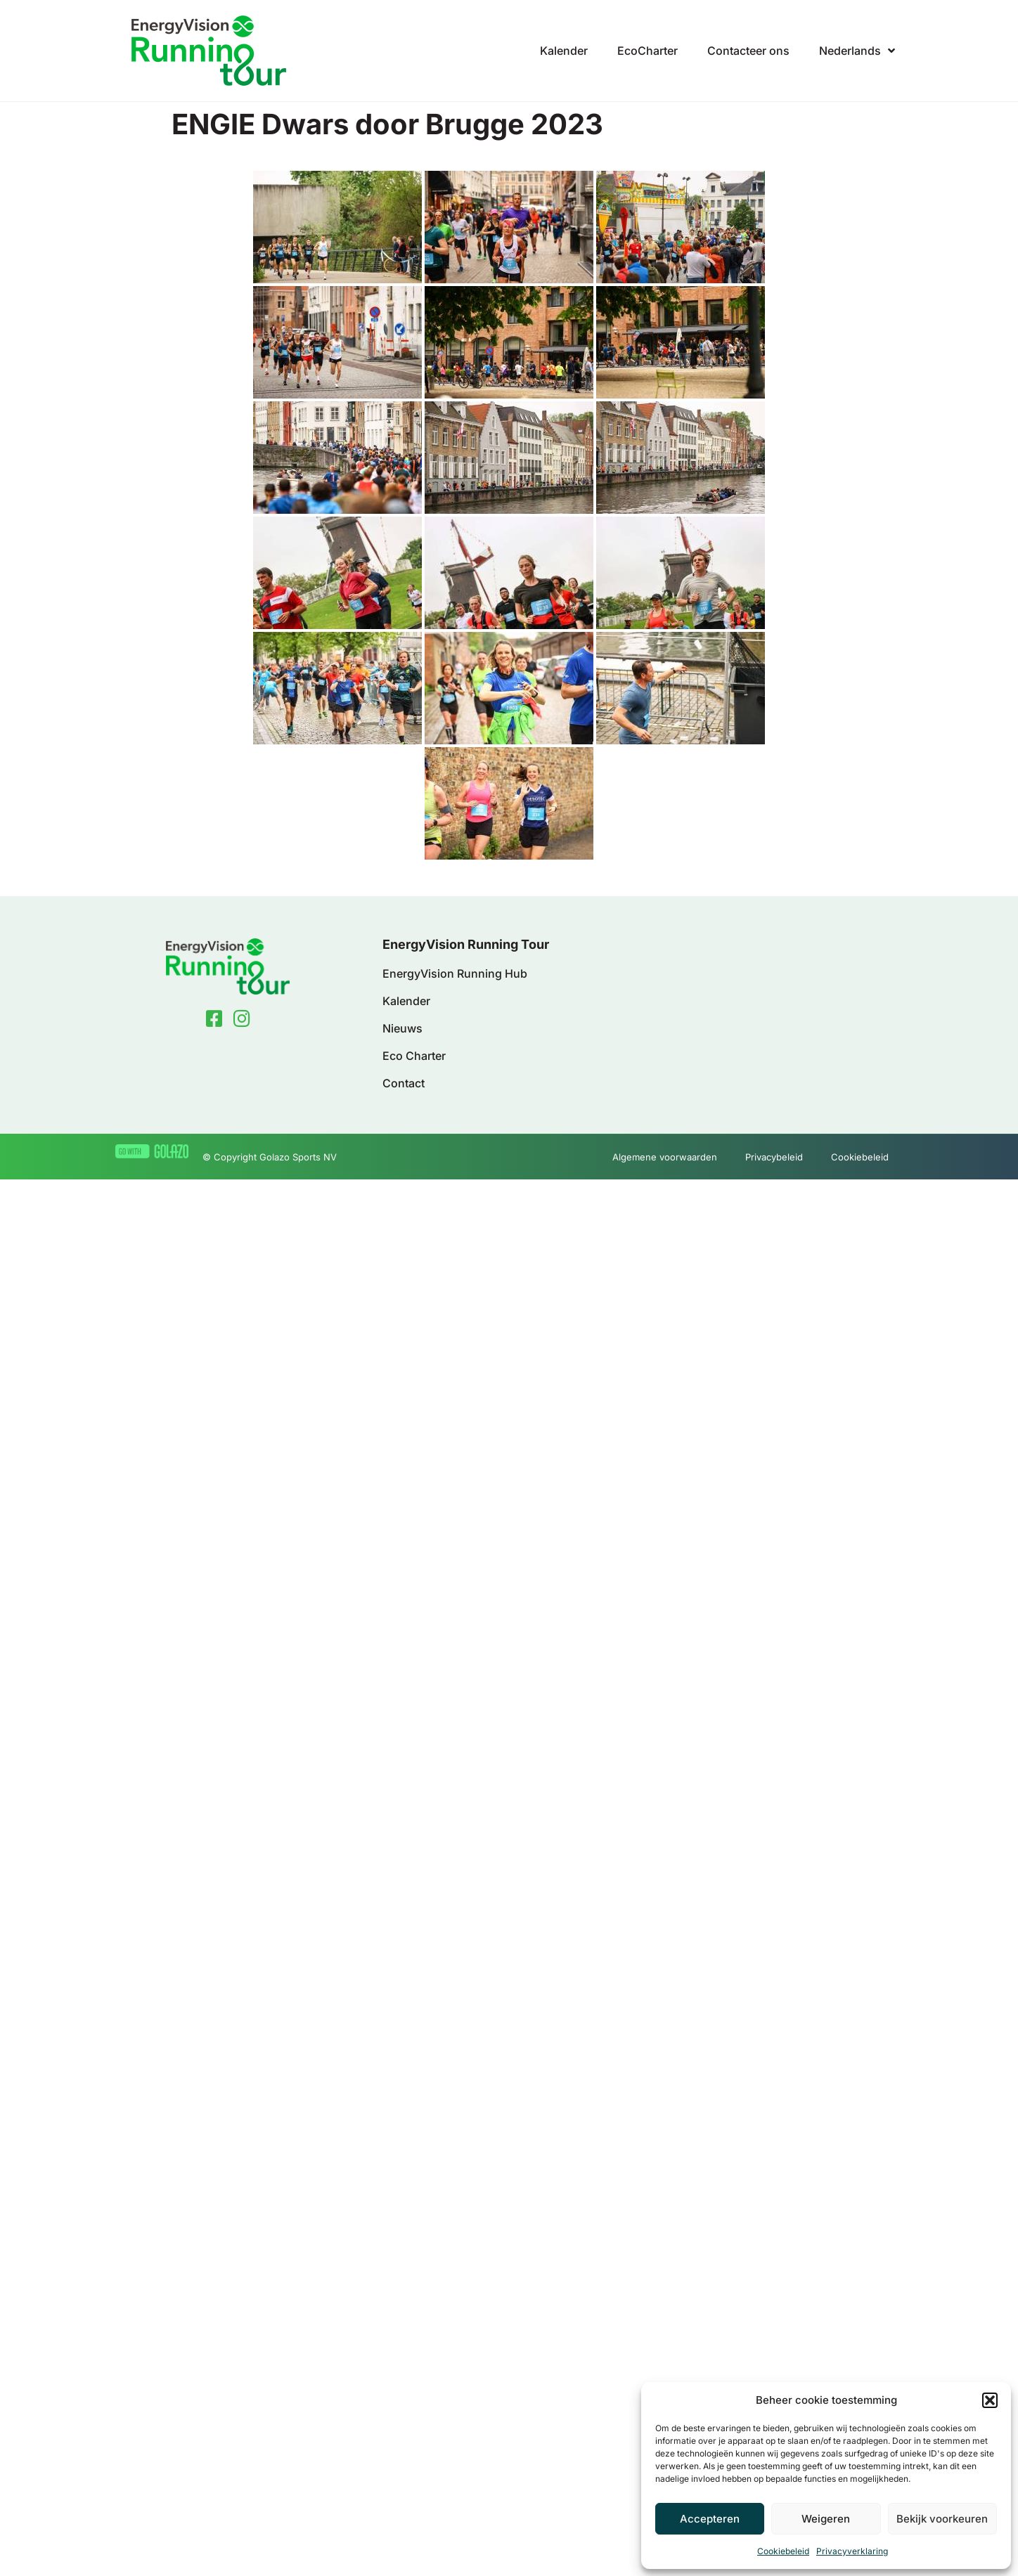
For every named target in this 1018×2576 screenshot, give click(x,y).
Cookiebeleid (783, 2551)
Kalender (564, 51)
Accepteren (710, 2518)
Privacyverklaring (852, 2551)
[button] (990, 2400)
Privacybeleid (774, 1157)
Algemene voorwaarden (664, 1157)
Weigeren (825, 2518)
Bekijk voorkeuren (942, 2518)
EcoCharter (647, 51)
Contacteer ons (748, 51)
